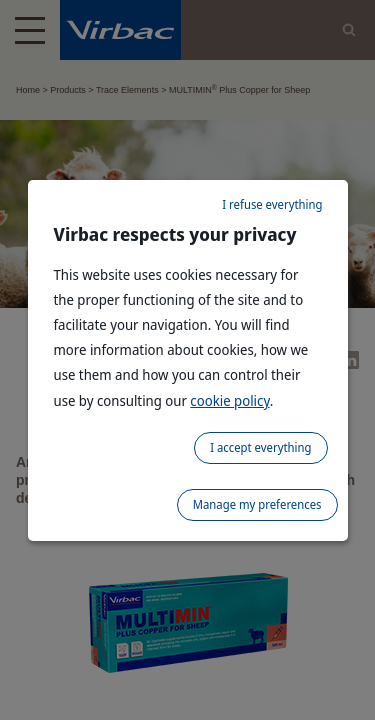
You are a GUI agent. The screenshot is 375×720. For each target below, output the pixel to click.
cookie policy (229, 400)
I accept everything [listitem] (260, 447)
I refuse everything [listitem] (272, 204)
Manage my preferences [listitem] (257, 504)
